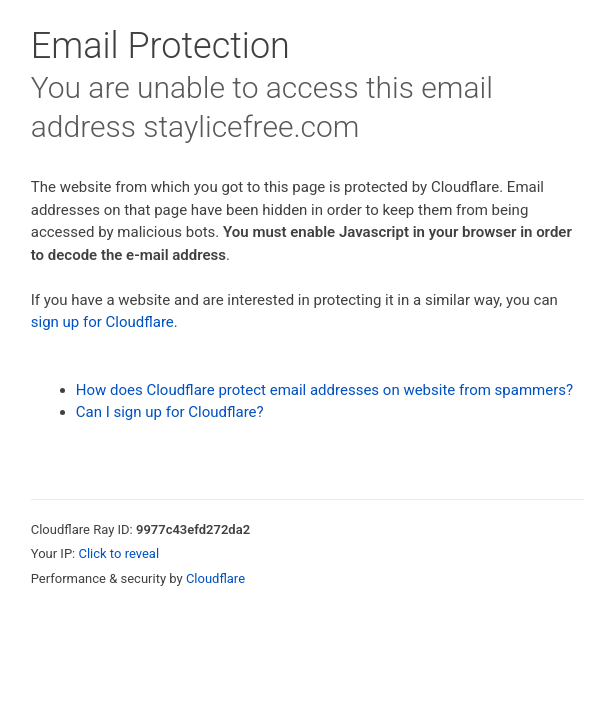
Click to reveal (118, 553)
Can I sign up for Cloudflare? (170, 412)
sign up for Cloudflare (102, 322)
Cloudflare (215, 578)
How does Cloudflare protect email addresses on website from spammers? (324, 390)
